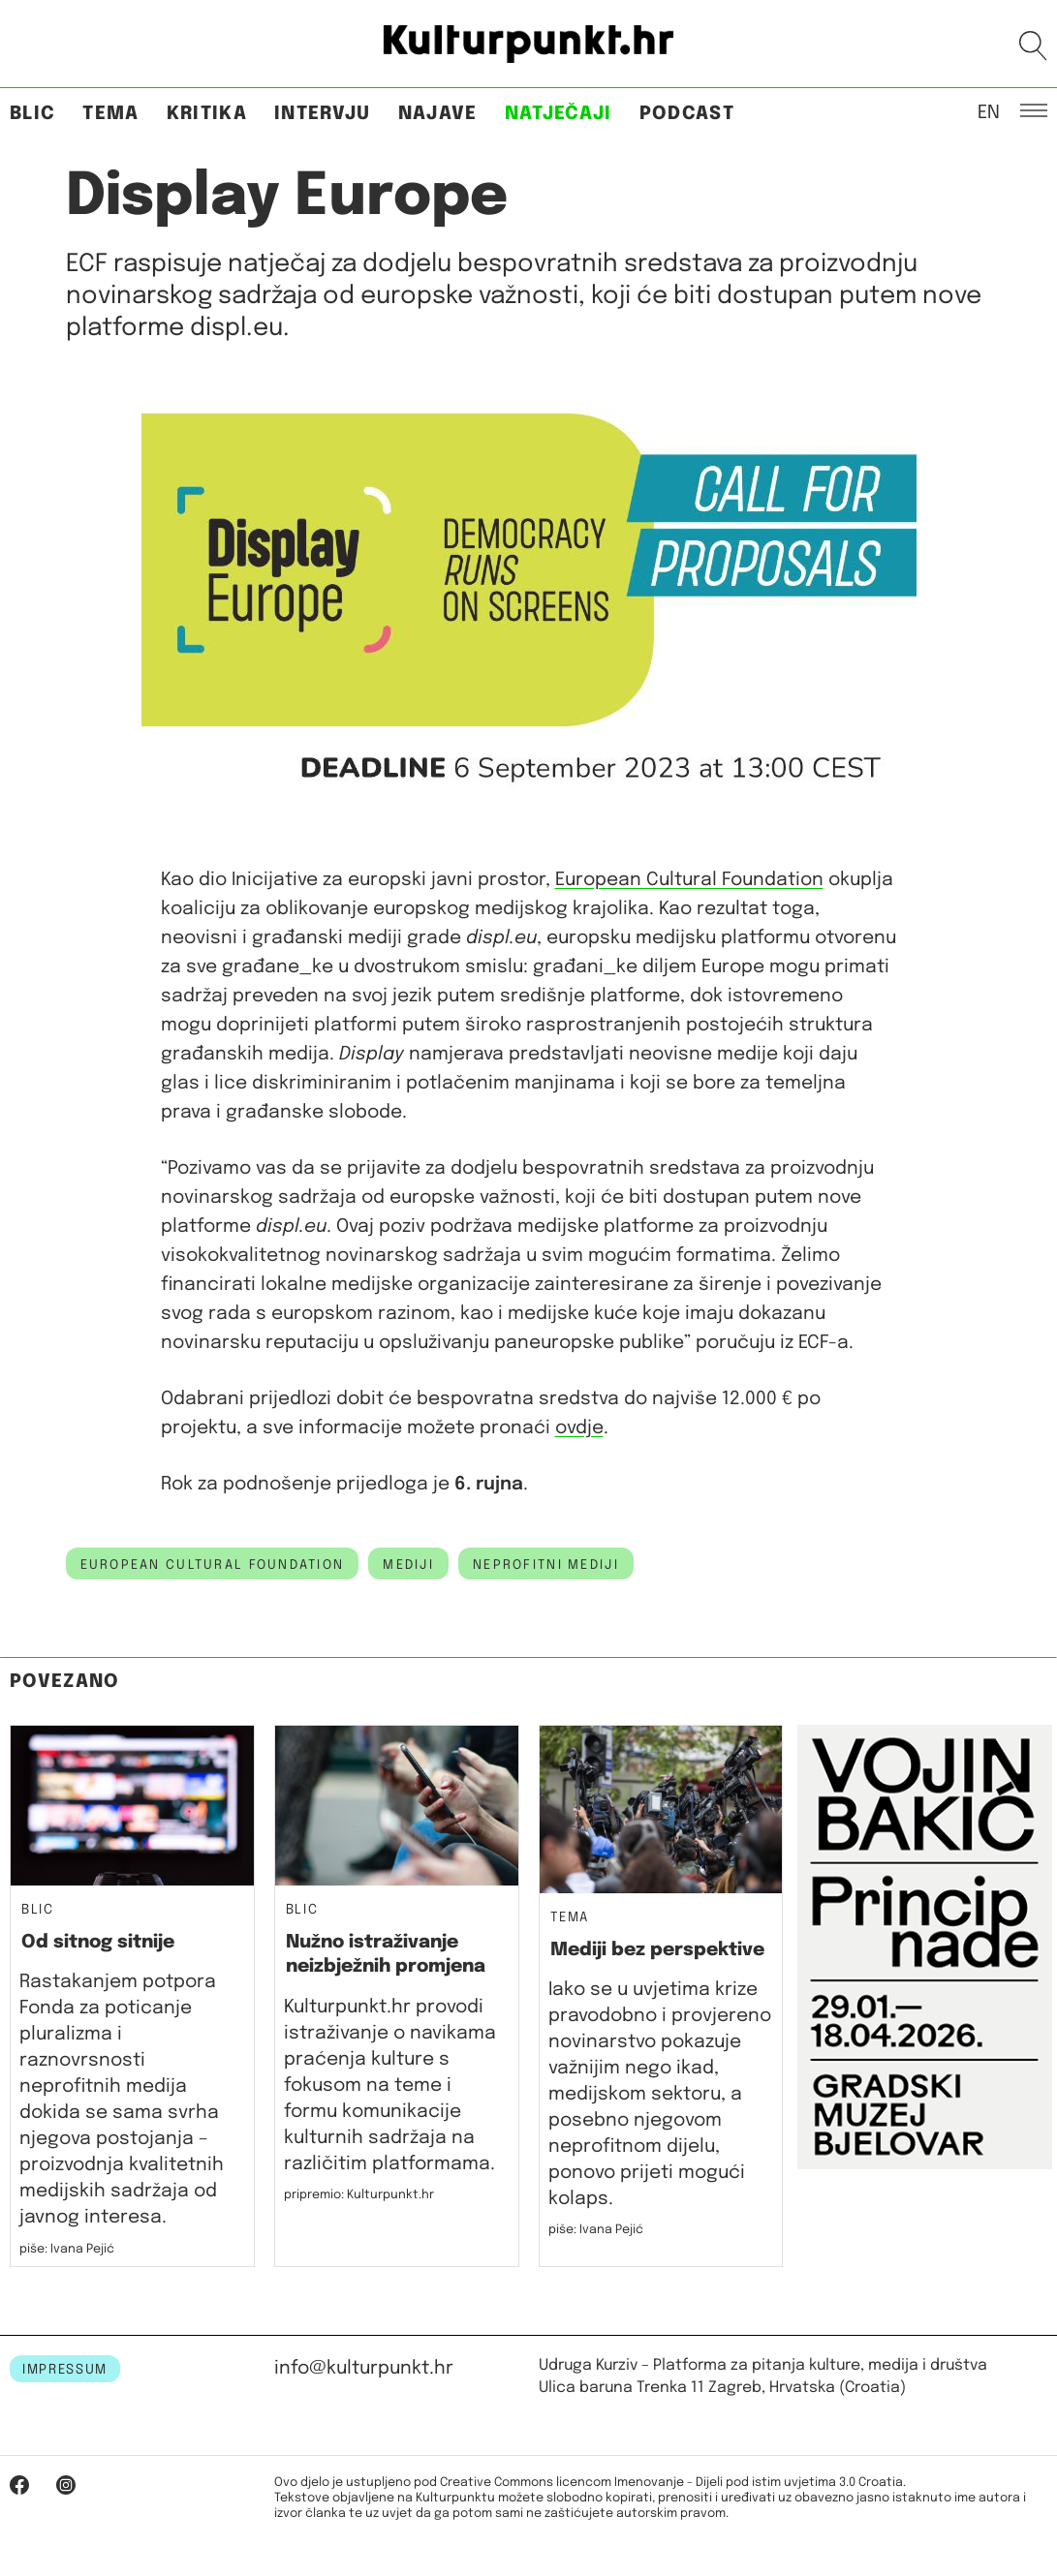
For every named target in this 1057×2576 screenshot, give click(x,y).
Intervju (322, 114)
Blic (32, 114)
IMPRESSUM (65, 2370)
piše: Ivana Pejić (66, 2249)
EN (989, 111)
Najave (438, 114)
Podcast (686, 114)
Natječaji (558, 114)
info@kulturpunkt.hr (363, 2368)
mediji (408, 1565)
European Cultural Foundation (689, 880)
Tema (110, 114)
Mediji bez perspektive (657, 1950)
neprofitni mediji (546, 1565)
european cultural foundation (212, 1565)
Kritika (207, 114)
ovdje (579, 1428)
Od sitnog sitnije (97, 1942)
